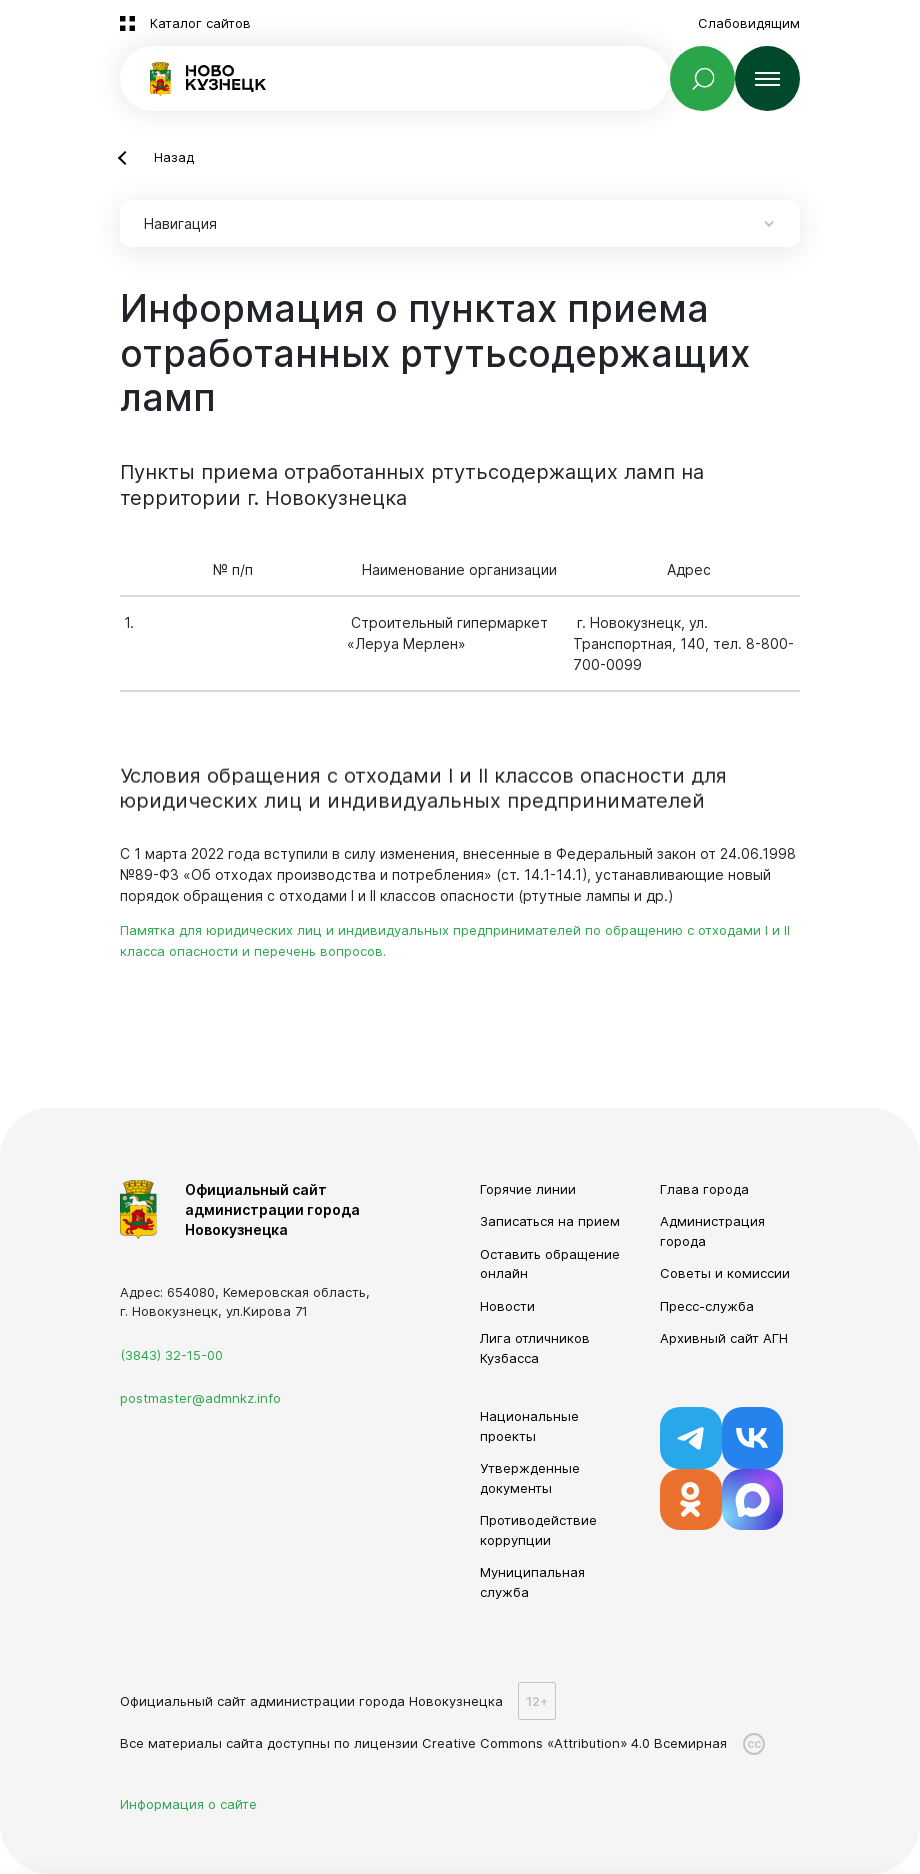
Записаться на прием (550, 1221)
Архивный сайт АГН (724, 1338)
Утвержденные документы (530, 1478)
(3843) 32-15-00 (171, 1355)
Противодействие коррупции (538, 1530)
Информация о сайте (188, 1804)
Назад (174, 157)
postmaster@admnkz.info (200, 1398)
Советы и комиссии (725, 1273)
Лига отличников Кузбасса (535, 1348)
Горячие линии (528, 1189)
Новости (507, 1306)
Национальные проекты (529, 1426)
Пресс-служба (707, 1306)
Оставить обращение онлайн (550, 1264)
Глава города (704, 1189)
